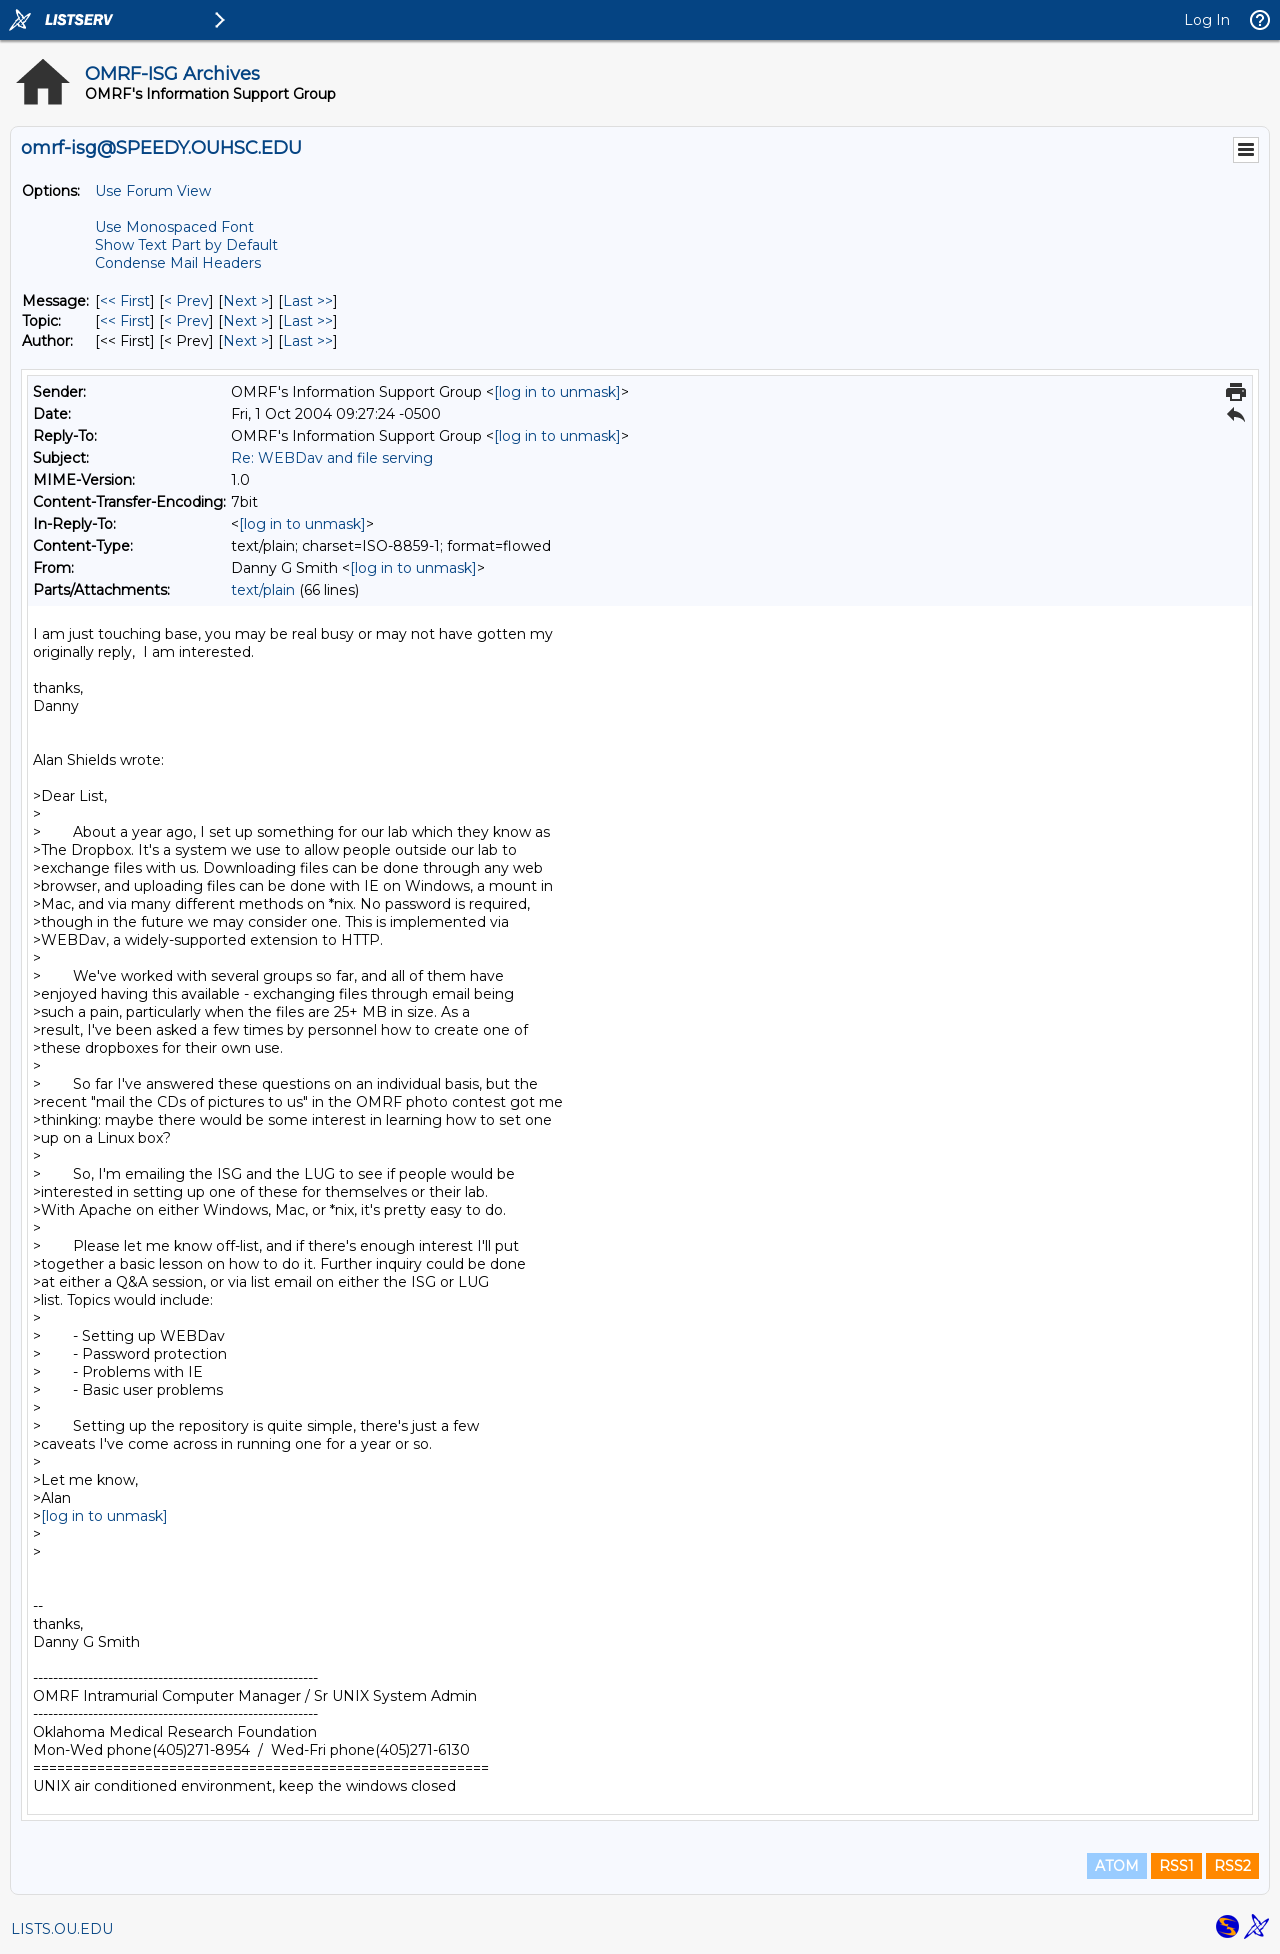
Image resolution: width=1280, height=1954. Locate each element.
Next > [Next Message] (246, 301)
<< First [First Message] (125, 301)
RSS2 (1232, 1866)
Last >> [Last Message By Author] (308, 341)
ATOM (1117, 1866)
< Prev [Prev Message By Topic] (186, 321)
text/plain (263, 590)
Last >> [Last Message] (308, 301)
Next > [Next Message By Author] (246, 341)
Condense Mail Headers (178, 263)
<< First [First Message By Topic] (125, 321)
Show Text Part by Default (186, 245)
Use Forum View (153, 191)
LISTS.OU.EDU (62, 1929)
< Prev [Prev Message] (186, 301)
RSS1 (1176, 1866)
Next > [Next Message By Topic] (246, 321)
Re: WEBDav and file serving (332, 458)
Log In (1207, 20)
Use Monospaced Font (174, 227)
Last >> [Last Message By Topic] (308, 321)
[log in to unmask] (557, 392)
